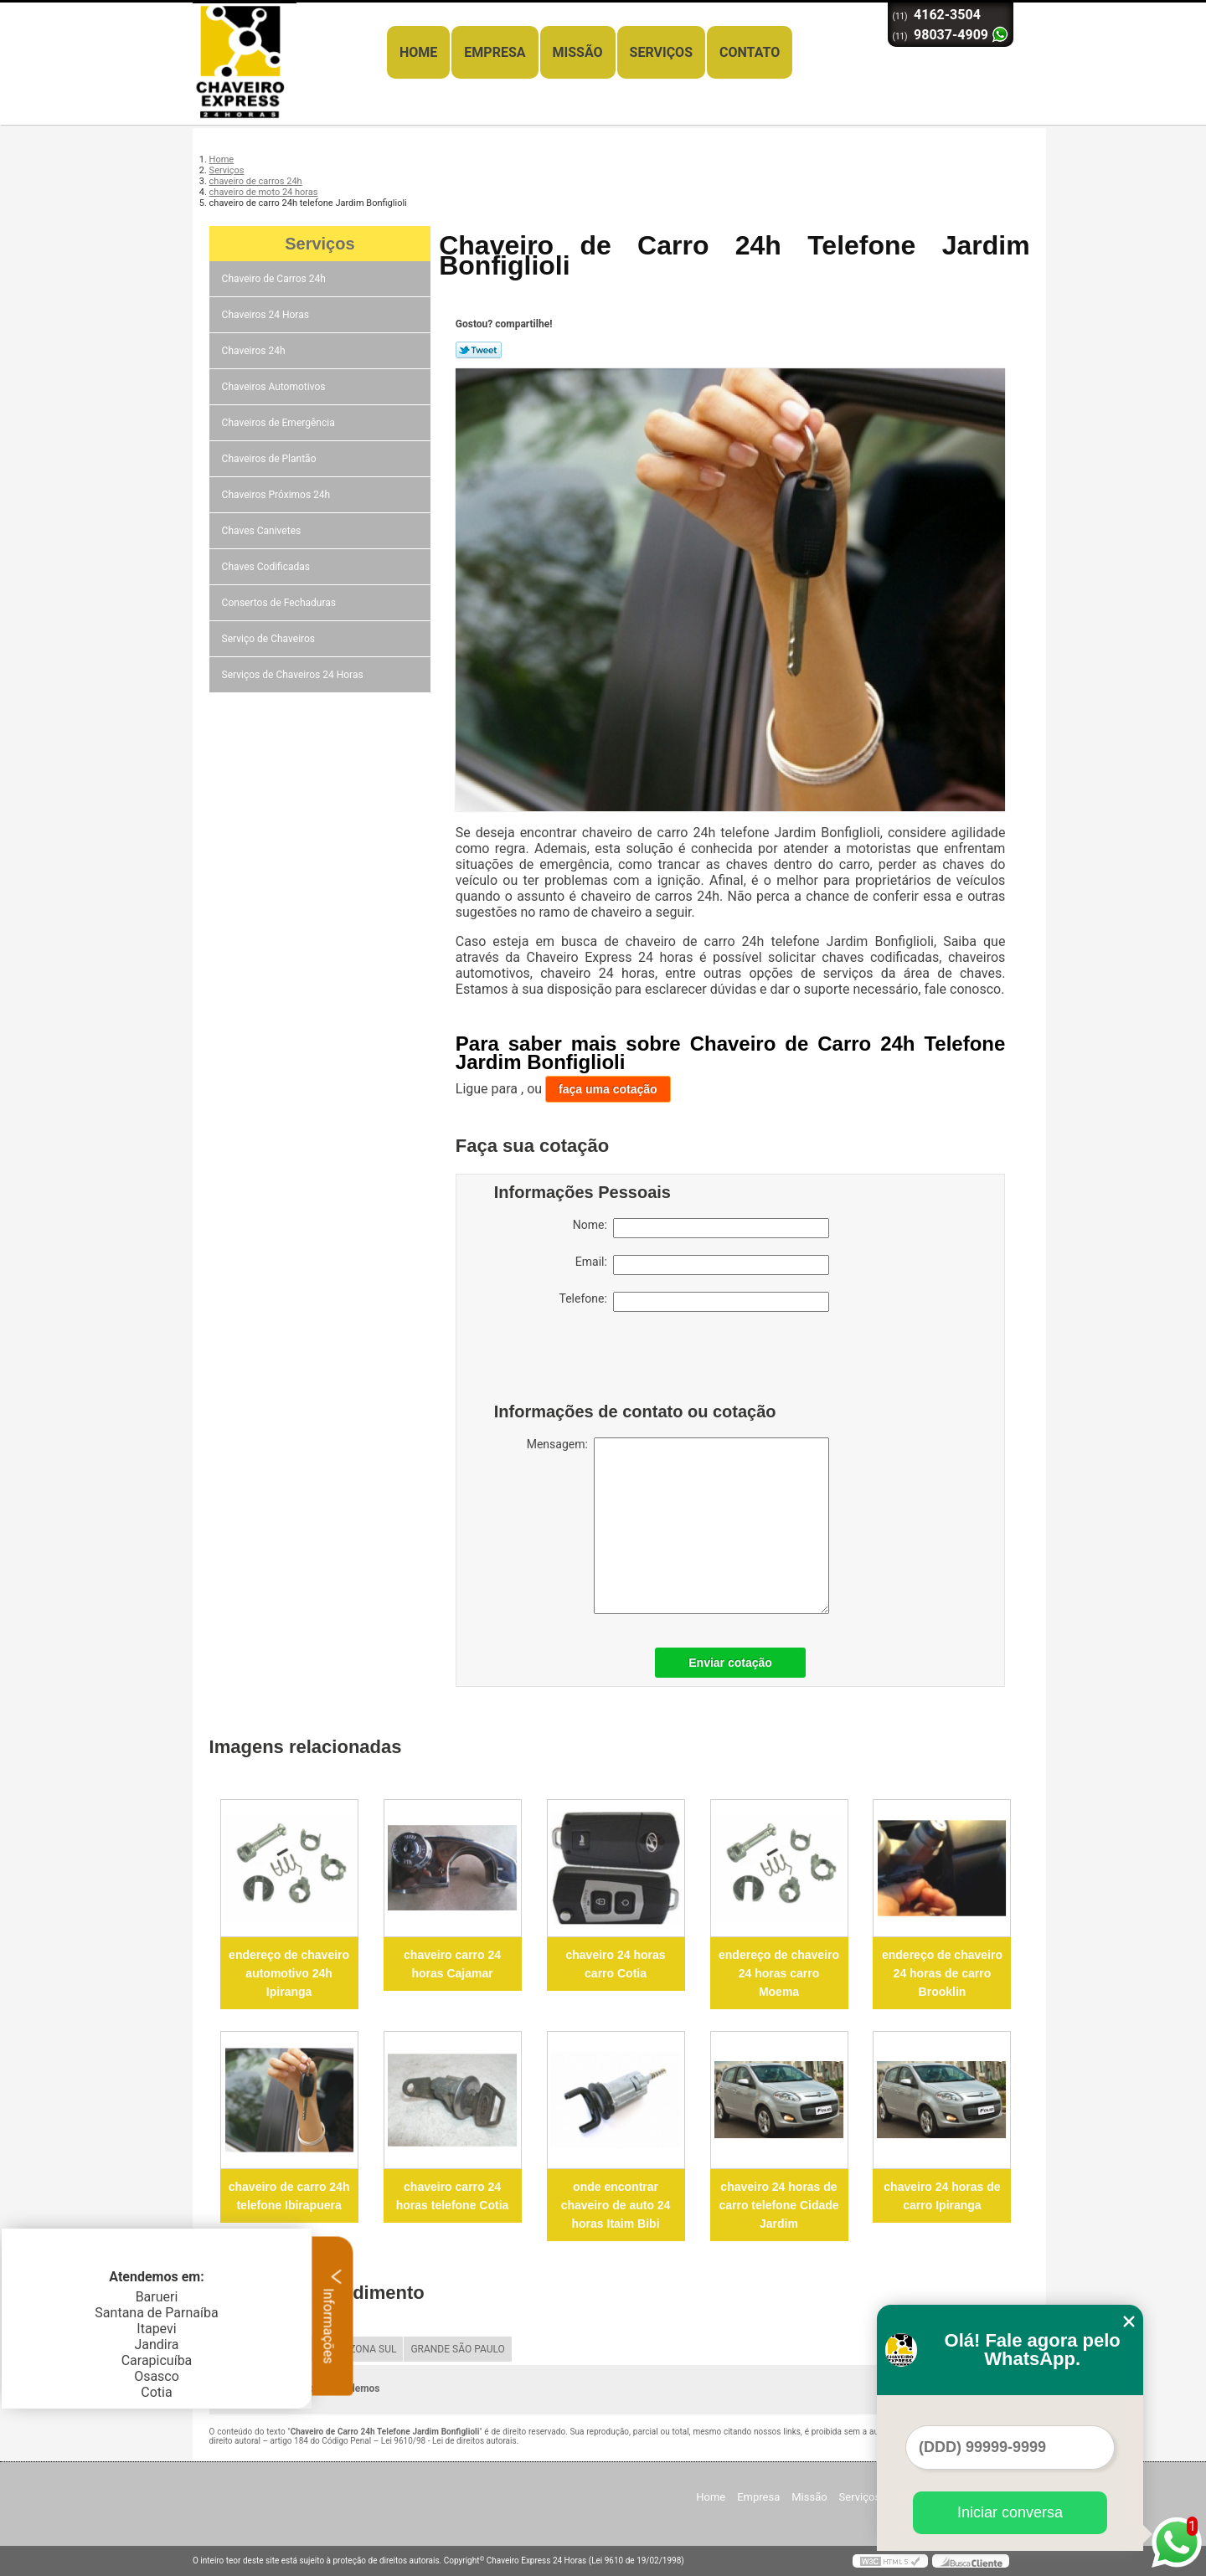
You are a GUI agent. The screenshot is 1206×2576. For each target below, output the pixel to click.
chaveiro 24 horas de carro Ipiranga (942, 2196)
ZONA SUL (372, 2349)
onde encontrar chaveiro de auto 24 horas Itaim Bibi (616, 2205)
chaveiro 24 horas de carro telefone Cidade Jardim (778, 2205)
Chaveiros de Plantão (270, 459)
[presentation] (600, 1361)
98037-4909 (951, 35)
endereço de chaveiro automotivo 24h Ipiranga (289, 1973)
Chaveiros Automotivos (275, 387)
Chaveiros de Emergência (280, 423)
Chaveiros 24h (255, 351)
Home (418, 52)
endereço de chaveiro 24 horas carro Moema (779, 1973)
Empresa (494, 52)
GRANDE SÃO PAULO (457, 2349)
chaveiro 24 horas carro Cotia (616, 1964)
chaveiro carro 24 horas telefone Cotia (452, 2196)
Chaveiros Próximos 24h (277, 495)
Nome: (701, 1228)
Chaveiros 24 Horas (267, 315)
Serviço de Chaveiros (269, 639)
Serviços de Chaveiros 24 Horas (294, 675)
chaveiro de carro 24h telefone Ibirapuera (289, 2196)
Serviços (661, 52)
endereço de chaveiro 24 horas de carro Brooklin (942, 1973)
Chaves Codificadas (267, 567)
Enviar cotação (730, 1662)
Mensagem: (678, 1525)
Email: (702, 1265)
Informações (333, 2315)
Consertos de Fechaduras (280, 603)
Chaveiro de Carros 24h (275, 279)
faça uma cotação (608, 1089)
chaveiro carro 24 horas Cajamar (452, 1964)
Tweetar (479, 350)
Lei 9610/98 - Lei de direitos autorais (449, 2440)
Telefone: (694, 1302)
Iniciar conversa (1010, 2512)
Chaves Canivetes (263, 531)
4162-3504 (947, 15)
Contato (749, 52)
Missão (578, 52)
